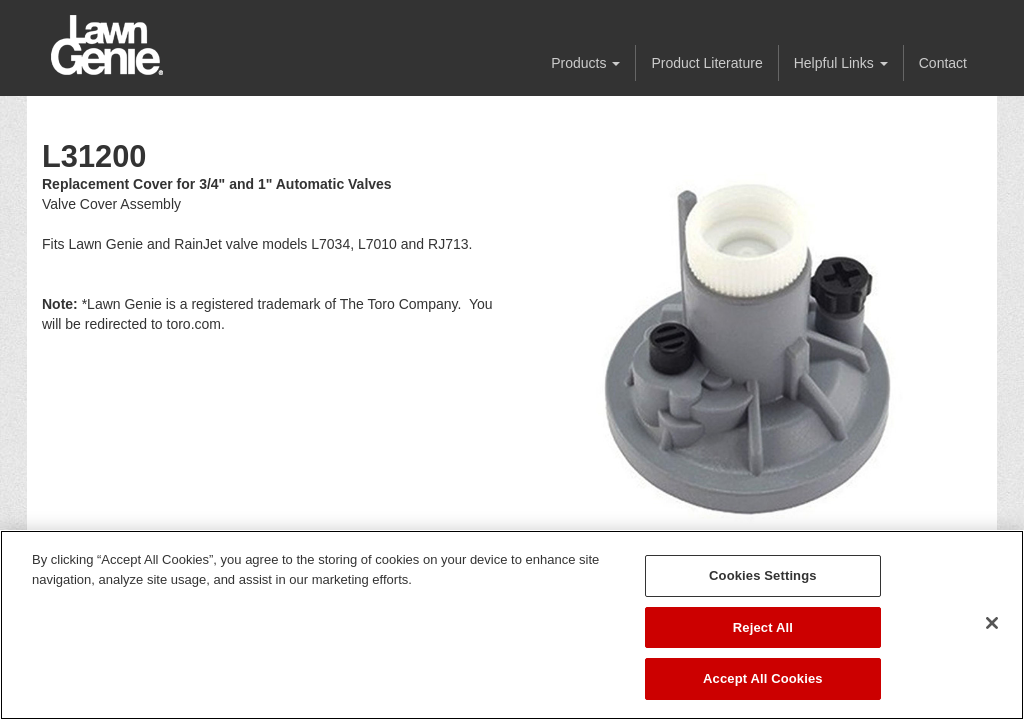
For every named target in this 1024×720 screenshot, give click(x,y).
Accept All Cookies (763, 678)
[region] (512, 625)
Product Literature (706, 63)
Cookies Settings (763, 575)
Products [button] (585, 63)
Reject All (763, 627)
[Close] (992, 623)
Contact (943, 63)
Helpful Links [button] (841, 63)
